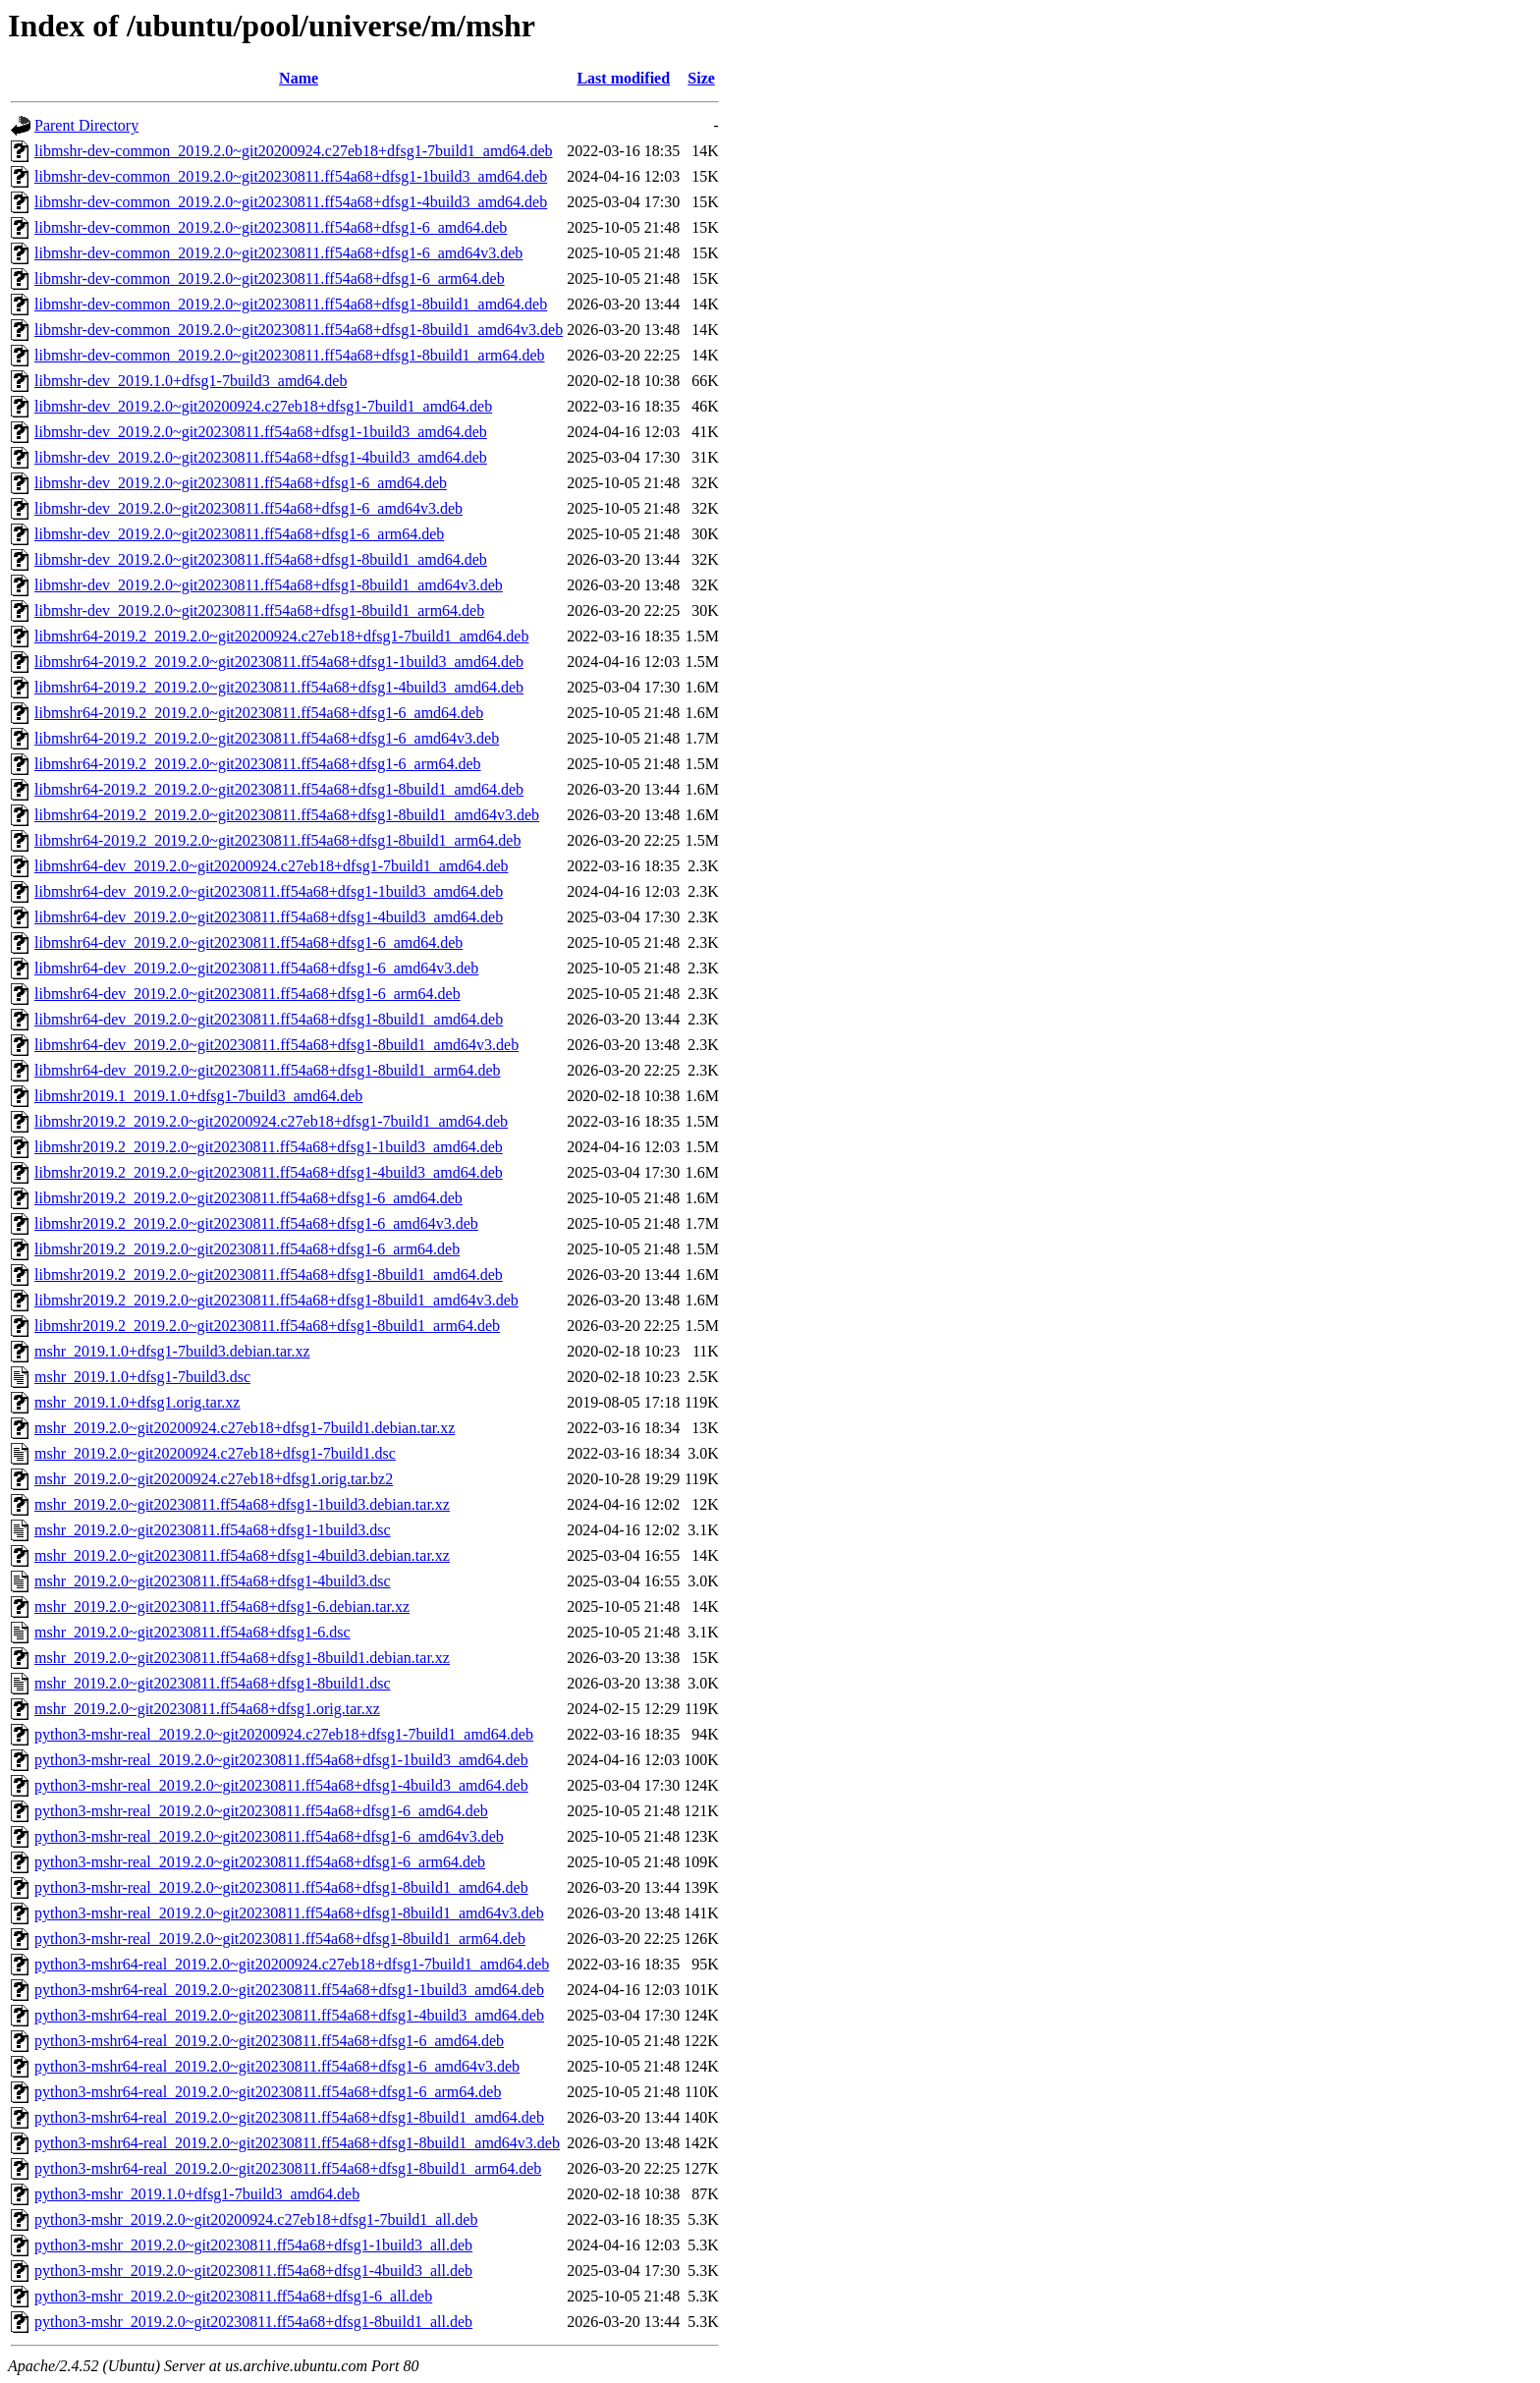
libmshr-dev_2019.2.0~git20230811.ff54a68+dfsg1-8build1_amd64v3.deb (268, 585)
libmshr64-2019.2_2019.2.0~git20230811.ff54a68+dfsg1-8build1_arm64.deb (277, 840)
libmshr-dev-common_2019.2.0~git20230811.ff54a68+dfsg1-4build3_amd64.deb (290, 202)
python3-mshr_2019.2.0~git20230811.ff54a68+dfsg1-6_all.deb (233, 2296)
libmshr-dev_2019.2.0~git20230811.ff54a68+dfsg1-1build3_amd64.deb (260, 431)
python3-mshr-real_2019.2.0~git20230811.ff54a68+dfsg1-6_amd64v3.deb (269, 1836)
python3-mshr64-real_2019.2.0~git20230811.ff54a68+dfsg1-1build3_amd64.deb (289, 1989)
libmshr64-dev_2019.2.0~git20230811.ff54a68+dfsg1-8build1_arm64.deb (267, 1070)
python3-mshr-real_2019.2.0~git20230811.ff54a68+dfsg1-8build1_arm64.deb (279, 1938)
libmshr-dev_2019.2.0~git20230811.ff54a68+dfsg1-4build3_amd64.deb (260, 457)
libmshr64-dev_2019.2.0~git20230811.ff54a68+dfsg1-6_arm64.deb (247, 993)
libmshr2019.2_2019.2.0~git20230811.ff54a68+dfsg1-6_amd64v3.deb (256, 1223)
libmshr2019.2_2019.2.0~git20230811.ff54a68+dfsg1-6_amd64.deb (248, 1198)
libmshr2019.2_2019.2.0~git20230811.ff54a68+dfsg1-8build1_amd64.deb (268, 1274)
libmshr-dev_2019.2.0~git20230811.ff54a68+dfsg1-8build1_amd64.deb (260, 559)
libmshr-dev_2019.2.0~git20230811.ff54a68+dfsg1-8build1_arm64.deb (259, 610)
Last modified (623, 78)
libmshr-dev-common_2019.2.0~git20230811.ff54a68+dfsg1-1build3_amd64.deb (290, 176)
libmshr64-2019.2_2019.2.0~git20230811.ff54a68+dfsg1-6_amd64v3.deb (266, 738)
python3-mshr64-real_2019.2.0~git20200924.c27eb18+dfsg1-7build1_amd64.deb (291, 1964)
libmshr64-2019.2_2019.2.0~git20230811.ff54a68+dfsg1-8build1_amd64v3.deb (286, 814)
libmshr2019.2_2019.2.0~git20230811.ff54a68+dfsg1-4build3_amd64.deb (268, 1172)
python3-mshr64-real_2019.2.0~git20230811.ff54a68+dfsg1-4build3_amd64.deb (289, 2015)
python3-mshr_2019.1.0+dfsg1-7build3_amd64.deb (196, 2194)
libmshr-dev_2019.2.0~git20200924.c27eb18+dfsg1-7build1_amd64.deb (263, 406)
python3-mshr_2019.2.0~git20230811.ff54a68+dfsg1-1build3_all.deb (253, 2245)
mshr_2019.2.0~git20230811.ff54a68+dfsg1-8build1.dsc (212, 1683)
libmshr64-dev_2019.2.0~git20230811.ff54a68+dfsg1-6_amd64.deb (248, 942)
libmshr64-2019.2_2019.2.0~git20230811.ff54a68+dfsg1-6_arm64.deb (257, 763)
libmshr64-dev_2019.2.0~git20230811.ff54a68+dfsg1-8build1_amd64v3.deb (276, 1044)
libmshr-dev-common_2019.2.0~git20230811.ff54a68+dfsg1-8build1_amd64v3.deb (298, 329)
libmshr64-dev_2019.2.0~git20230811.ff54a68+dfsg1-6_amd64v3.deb (256, 968)
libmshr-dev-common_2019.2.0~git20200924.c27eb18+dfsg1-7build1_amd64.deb (293, 150)
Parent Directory (86, 125)
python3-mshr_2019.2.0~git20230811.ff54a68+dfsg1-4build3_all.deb (253, 2270)
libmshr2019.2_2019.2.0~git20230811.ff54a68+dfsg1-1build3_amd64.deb (268, 1146)
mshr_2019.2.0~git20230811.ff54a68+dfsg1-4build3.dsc (212, 1581)
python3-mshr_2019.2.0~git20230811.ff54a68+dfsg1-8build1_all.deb (253, 2321)
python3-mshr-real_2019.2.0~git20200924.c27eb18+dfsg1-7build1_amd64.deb (283, 1734)
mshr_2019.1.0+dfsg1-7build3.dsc (142, 1376)
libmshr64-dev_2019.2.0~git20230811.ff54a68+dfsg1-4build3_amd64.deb (268, 917)
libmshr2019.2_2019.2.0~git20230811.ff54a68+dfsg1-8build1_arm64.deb (267, 1325)
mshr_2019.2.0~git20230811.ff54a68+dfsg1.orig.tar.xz (207, 1708)
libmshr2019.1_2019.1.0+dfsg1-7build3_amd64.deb (198, 1095)
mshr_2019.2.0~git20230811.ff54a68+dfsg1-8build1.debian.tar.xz (242, 1657)
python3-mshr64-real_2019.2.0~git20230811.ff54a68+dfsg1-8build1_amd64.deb (289, 2117)
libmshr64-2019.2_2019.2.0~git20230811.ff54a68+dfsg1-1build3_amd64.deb (278, 661)
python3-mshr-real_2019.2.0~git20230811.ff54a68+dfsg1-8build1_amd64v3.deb (289, 1913)
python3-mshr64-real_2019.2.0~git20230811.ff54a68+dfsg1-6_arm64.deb (267, 2091)
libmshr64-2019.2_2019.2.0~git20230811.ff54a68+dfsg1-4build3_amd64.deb (278, 687)
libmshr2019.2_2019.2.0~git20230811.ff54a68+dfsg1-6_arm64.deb (247, 1249)
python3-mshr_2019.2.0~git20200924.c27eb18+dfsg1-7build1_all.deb (255, 2219)
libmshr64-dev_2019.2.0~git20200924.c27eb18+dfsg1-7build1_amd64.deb (271, 866)
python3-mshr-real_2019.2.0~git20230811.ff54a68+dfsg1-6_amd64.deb (261, 1810)
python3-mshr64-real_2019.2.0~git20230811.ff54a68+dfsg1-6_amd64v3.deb (277, 2066)
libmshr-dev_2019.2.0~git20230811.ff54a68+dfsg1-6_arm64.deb (239, 534)
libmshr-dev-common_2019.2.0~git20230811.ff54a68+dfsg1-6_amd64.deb (270, 227)
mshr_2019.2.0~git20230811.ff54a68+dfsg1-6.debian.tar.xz (222, 1606)
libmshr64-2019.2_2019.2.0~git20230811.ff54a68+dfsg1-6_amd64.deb (258, 712)
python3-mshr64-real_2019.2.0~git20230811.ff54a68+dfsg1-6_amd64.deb (269, 2040)
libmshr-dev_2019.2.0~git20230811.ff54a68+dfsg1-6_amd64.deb (240, 482)
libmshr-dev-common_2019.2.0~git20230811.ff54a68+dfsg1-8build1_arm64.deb (289, 355)
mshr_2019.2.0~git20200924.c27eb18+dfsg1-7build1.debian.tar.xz (244, 1427)
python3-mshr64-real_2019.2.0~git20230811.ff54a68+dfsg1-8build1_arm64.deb (287, 2168)
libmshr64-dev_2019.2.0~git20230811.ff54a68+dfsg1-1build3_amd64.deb (268, 891)
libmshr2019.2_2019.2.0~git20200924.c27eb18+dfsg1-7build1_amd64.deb (271, 1121)
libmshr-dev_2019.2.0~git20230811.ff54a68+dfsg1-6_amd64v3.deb (248, 508)
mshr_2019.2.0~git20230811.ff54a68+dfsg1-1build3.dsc (212, 1530)
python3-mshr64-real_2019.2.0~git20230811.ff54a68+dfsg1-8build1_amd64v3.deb (297, 2142)
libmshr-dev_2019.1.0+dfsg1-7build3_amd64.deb (190, 380)
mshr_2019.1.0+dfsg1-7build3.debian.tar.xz (172, 1351)
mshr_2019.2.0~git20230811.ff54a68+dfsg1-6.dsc (192, 1632)
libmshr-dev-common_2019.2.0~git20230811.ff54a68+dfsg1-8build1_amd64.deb (290, 304)
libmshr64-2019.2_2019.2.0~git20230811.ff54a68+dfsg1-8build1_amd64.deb (278, 789)
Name (298, 78)
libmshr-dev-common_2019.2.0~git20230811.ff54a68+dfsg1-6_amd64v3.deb (278, 253)
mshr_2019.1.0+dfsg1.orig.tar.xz (137, 1402)
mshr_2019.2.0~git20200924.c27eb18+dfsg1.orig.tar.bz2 (213, 1478)
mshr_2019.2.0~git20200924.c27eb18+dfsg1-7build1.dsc (215, 1453)
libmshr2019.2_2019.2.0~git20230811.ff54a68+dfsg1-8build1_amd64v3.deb (276, 1300)
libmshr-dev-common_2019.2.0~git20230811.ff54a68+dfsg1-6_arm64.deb (269, 278)
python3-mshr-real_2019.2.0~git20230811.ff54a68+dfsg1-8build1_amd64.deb (281, 1887)
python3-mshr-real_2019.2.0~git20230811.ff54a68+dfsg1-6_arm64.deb (259, 1862)
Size (701, 78)
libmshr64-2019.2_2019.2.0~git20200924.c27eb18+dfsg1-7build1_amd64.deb (281, 636)
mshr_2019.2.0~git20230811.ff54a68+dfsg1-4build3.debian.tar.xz (242, 1555)
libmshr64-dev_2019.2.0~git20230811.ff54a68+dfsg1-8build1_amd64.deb (268, 1019)
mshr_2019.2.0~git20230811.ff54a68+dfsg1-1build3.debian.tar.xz (242, 1504)
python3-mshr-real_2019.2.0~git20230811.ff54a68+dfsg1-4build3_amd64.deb (281, 1785)
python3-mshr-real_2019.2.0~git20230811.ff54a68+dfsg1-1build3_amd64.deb (281, 1759)
